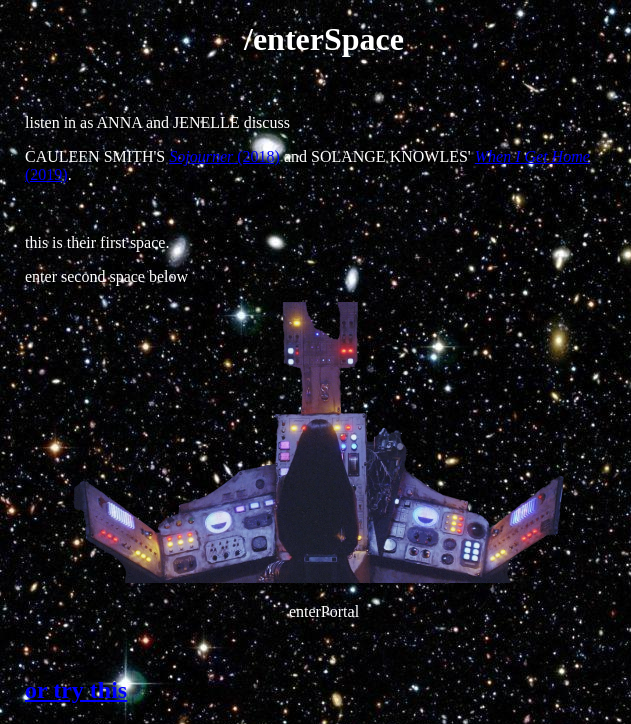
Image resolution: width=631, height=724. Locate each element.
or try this (76, 690)
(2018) (224, 156)
